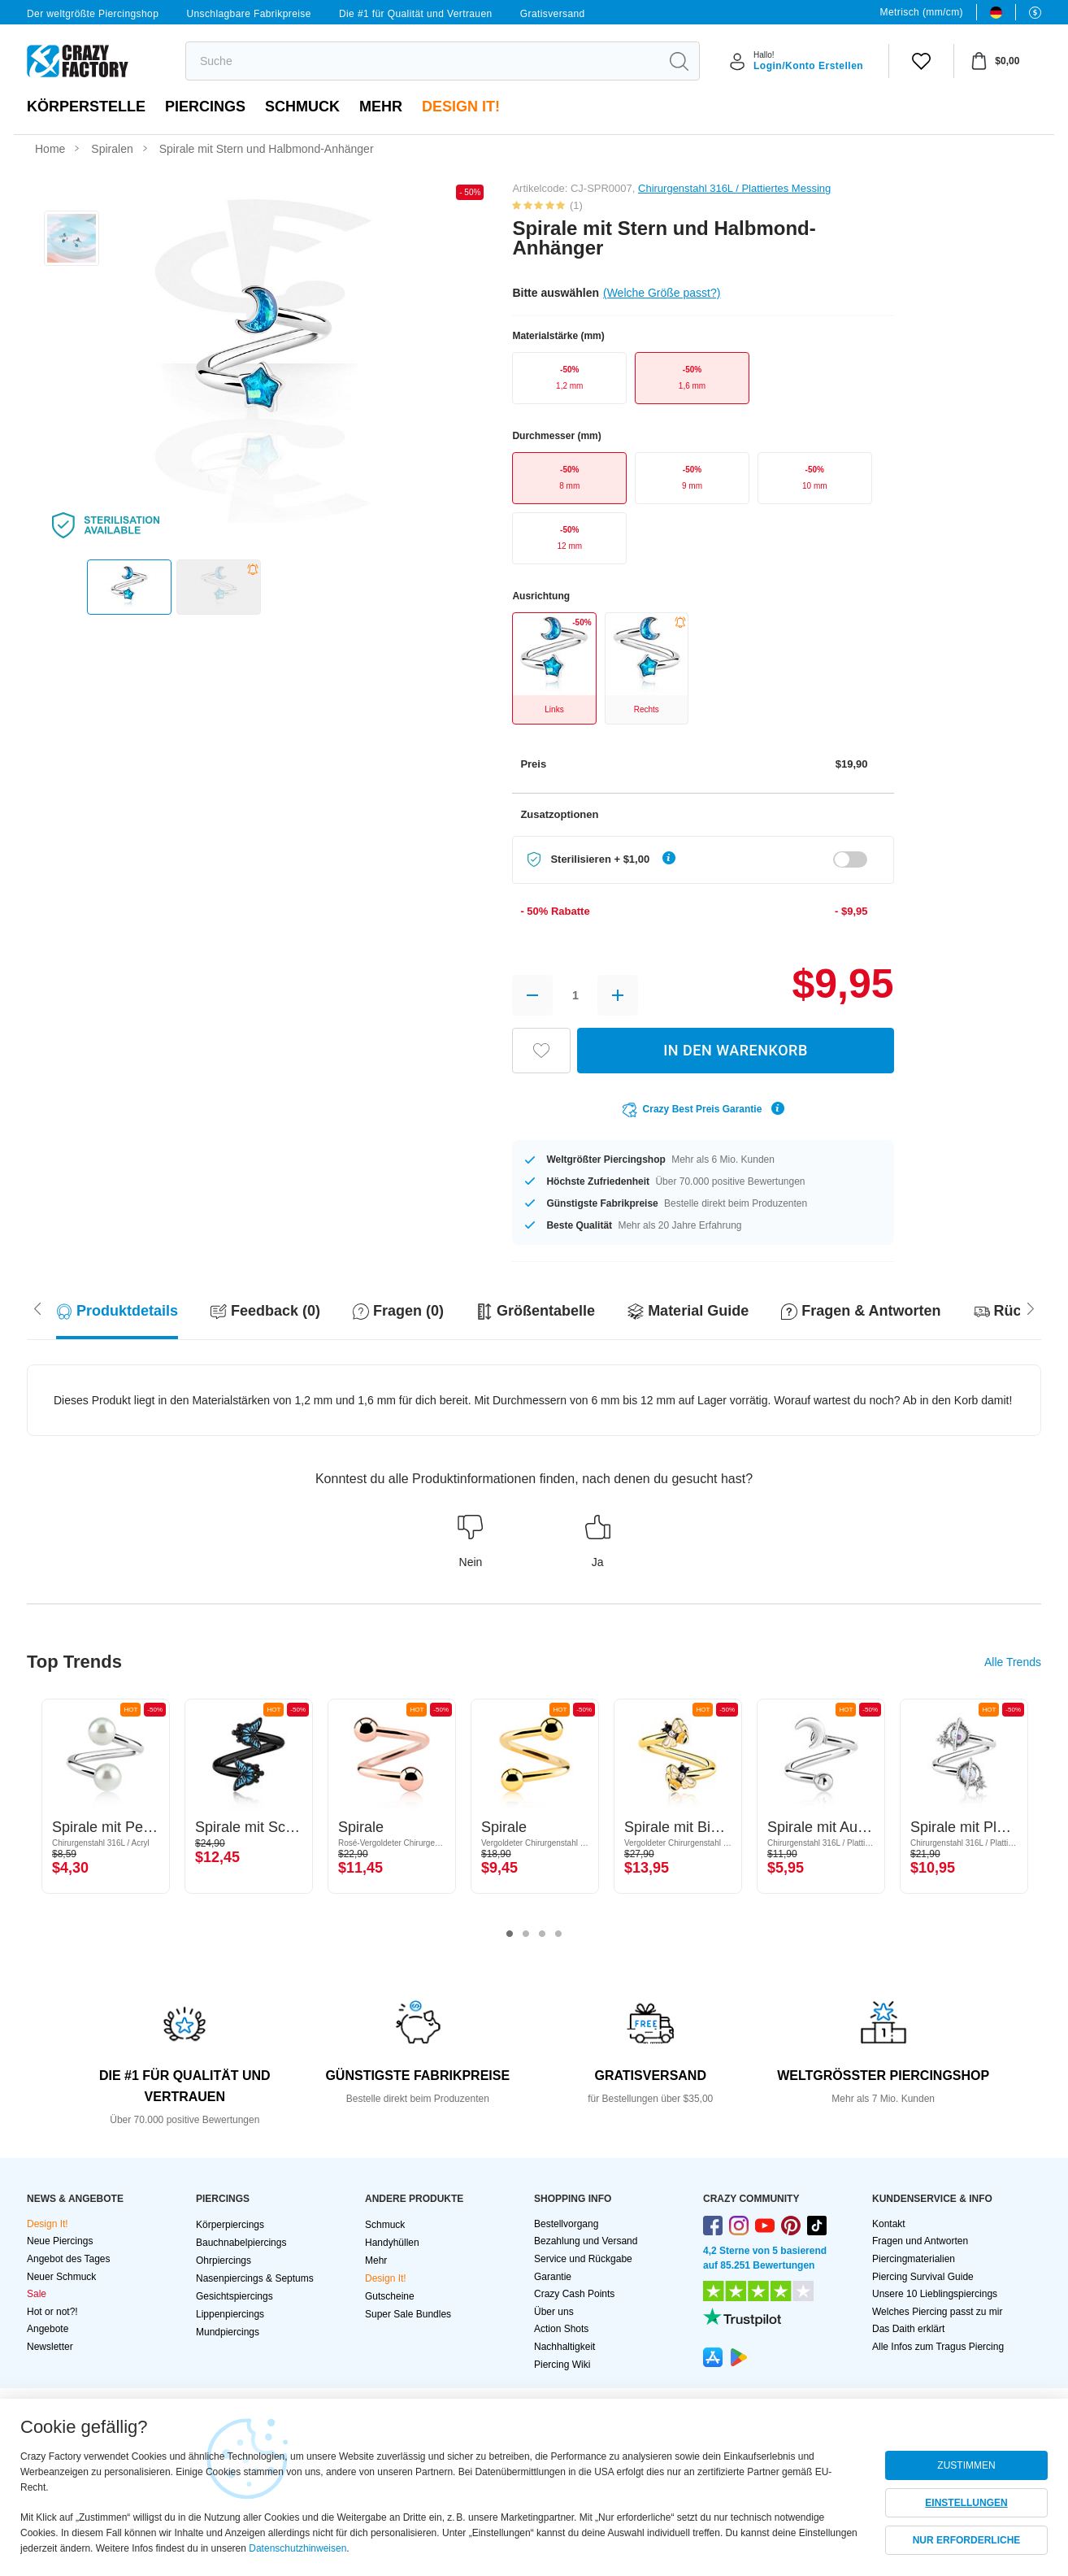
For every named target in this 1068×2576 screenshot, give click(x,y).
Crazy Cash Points (574, 2294)
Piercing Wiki (562, 2364)
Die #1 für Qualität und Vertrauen (416, 14)
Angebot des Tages (69, 2259)
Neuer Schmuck (61, 2276)
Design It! (461, 106)
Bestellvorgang (566, 2224)
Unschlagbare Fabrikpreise (248, 14)
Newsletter (50, 2346)
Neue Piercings (60, 2241)
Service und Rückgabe (583, 2259)
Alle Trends (1012, 1662)
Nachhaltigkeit (564, 2346)
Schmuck (302, 106)
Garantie (552, 2276)
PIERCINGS (205, 106)
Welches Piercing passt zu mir (937, 2311)
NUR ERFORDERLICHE (967, 2540)
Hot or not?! (52, 2311)
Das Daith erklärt (908, 2328)
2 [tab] (526, 1934)
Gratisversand (552, 14)
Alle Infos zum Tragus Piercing (938, 2346)
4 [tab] (558, 1934)
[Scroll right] (37, 1307)
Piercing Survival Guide (923, 2276)
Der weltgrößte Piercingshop (92, 14)
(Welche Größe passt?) (661, 292)
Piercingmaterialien (913, 2259)
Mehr (380, 106)
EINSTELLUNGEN (966, 2503)
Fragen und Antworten (920, 2241)
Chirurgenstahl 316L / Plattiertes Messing (734, 188)
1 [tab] (509, 1934)
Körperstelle (86, 106)
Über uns (554, 2311)
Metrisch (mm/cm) (921, 12)
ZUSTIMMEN (966, 2465)
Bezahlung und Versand (585, 2241)
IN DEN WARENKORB (735, 1050)
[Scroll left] (1030, 1307)
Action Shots (561, 2328)
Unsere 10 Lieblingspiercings (934, 2294)
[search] (422, 61)
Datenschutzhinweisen (297, 2548)
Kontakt (888, 2224)
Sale (36, 2294)
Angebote (47, 2328)
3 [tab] (542, 1934)
